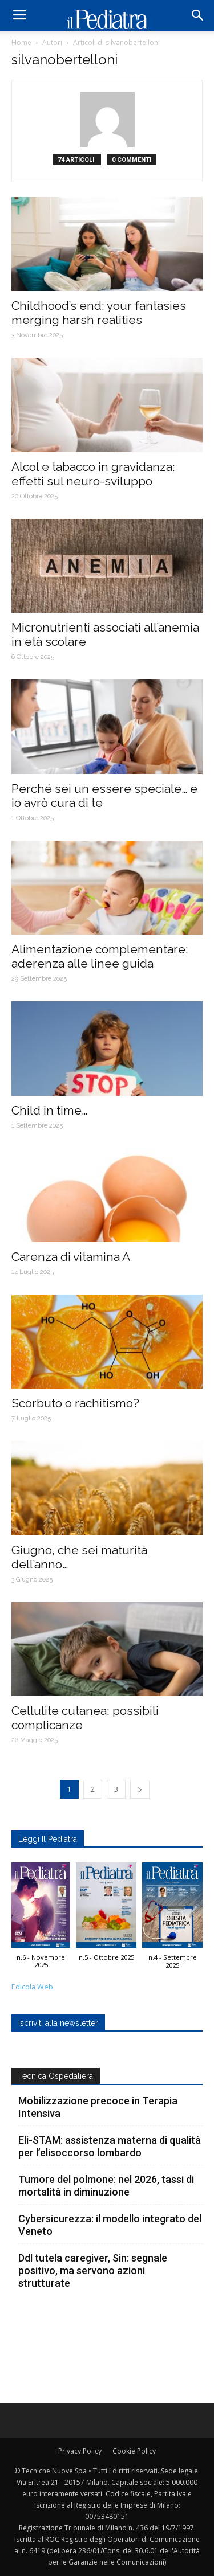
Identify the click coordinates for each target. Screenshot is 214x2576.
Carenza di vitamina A (70, 1257)
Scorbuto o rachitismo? (75, 1403)
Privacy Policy (80, 2451)
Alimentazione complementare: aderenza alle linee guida (99, 956)
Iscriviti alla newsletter (58, 2023)
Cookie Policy (134, 2451)
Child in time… (49, 1110)
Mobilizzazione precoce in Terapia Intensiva (97, 2107)
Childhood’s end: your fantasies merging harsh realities (98, 312)
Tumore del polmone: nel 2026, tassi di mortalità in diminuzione (106, 2185)
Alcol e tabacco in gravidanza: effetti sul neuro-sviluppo (93, 474)
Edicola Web (32, 1987)
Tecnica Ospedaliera (55, 2076)
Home (21, 42)
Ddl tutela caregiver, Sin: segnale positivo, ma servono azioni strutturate (92, 2270)
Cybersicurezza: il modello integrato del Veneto (109, 2225)
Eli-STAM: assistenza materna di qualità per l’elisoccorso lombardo (109, 2146)
